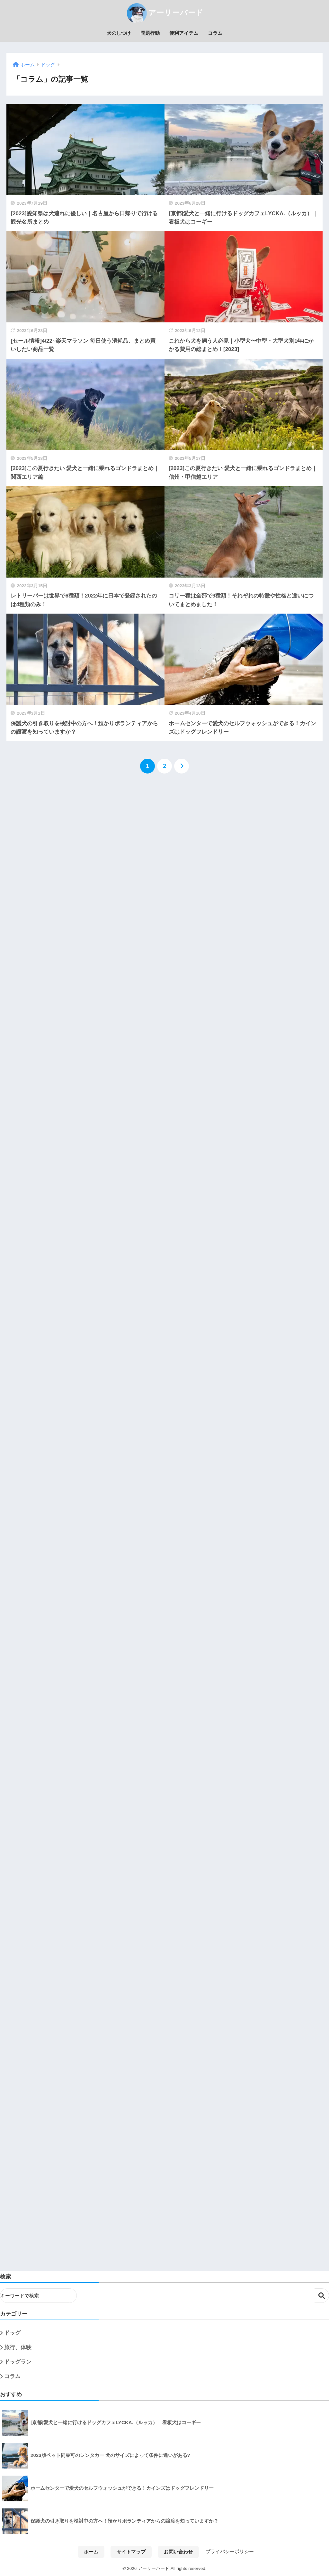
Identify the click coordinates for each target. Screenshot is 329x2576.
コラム (215, 33)
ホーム (91, 2551)
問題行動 (150, 33)
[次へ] (181, 766)
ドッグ (12, 2333)
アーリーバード (164, 12)
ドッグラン (17, 2362)
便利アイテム (183, 33)
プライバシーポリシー (230, 2551)
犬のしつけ (119, 33)
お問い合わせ (178, 2551)
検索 (322, 2295)
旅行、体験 (17, 2347)
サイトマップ (131, 2551)
